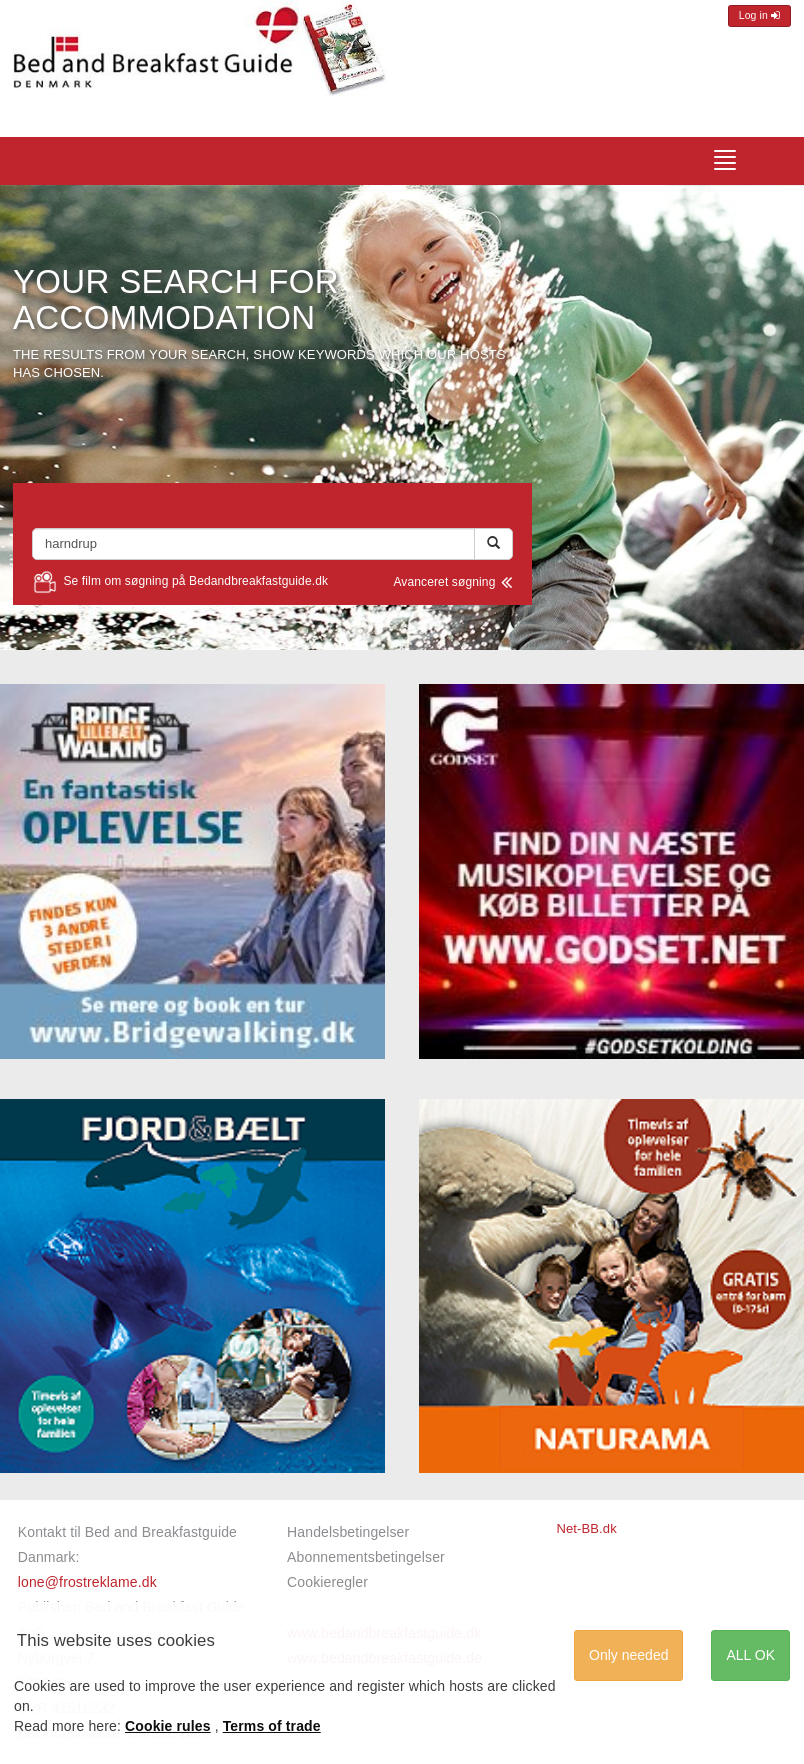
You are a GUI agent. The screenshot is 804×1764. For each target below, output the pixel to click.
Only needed (628, 1655)
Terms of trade (272, 1726)
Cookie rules (168, 1726)
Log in (759, 15)
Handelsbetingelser (348, 1532)
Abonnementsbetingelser (366, 1557)
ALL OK (750, 1655)
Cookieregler (327, 1582)
